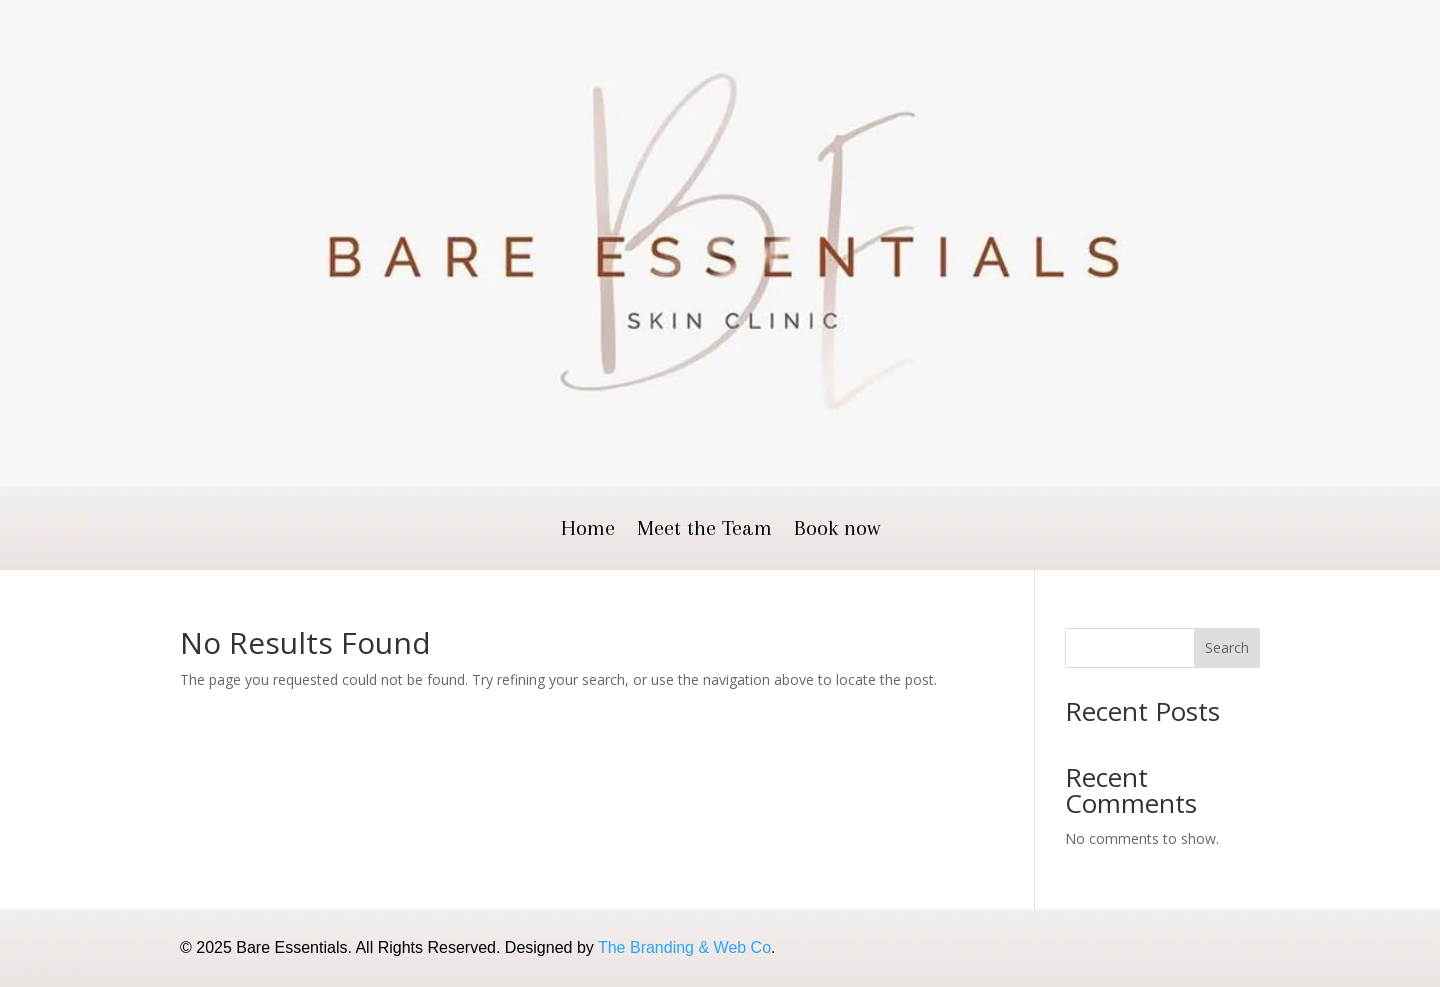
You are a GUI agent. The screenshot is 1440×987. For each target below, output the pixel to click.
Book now (837, 530)
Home (588, 530)
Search (1227, 647)
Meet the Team (704, 530)
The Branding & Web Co (684, 947)
